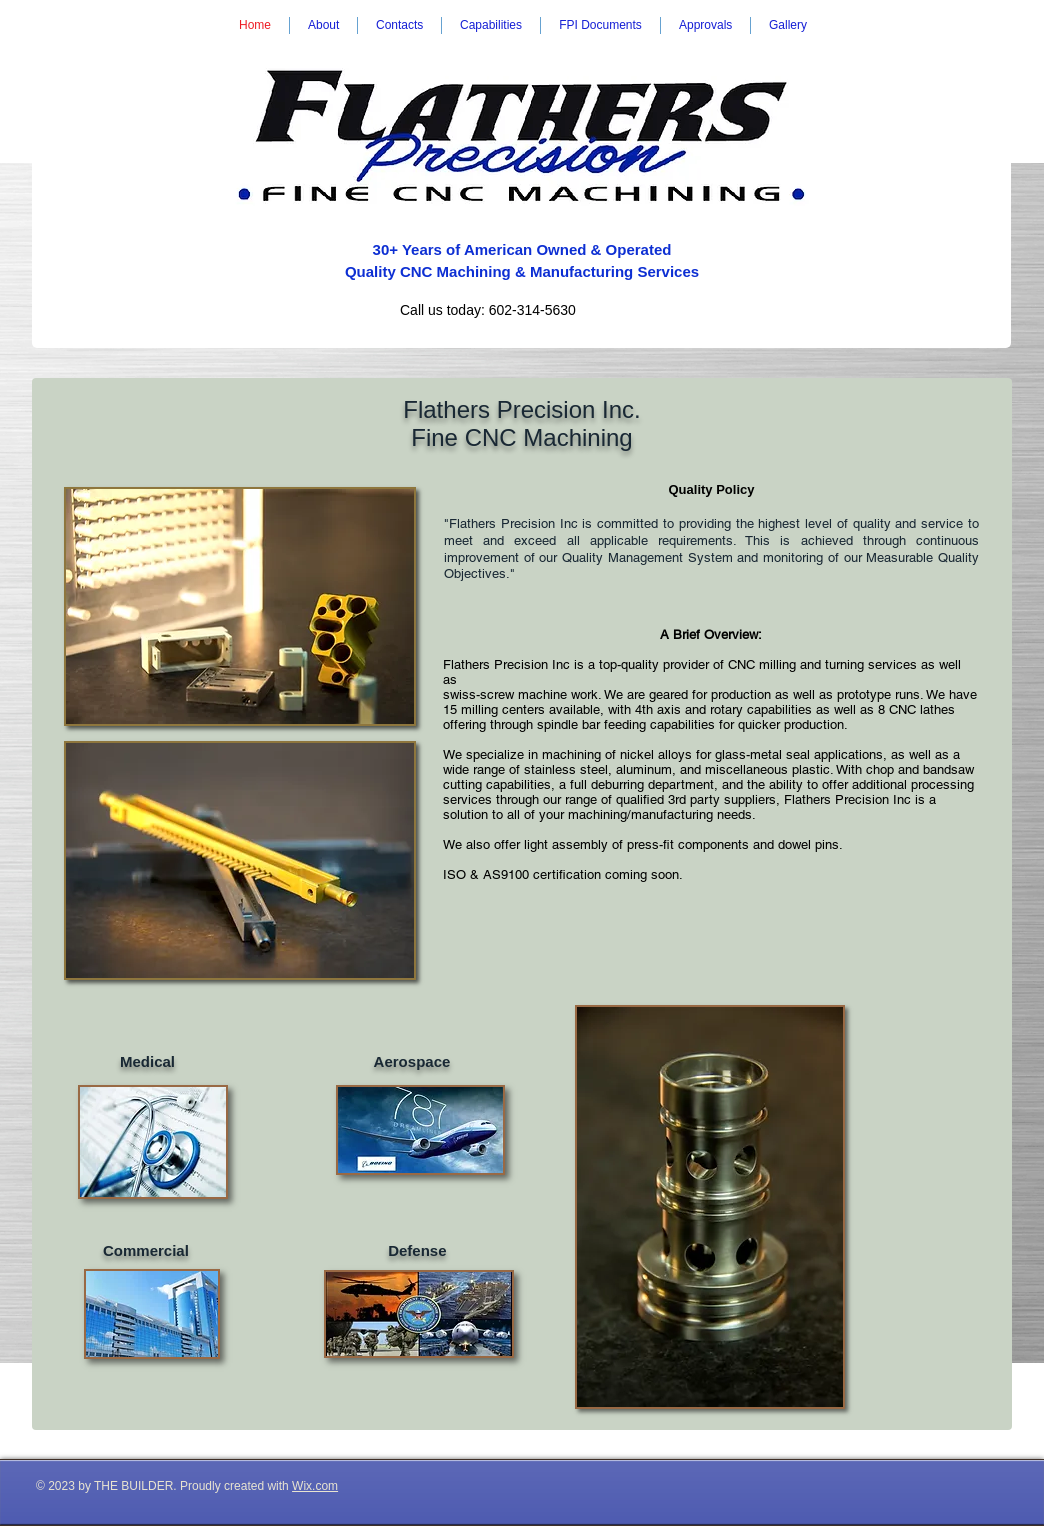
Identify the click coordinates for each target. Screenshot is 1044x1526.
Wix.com (315, 1486)
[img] (240, 606)
